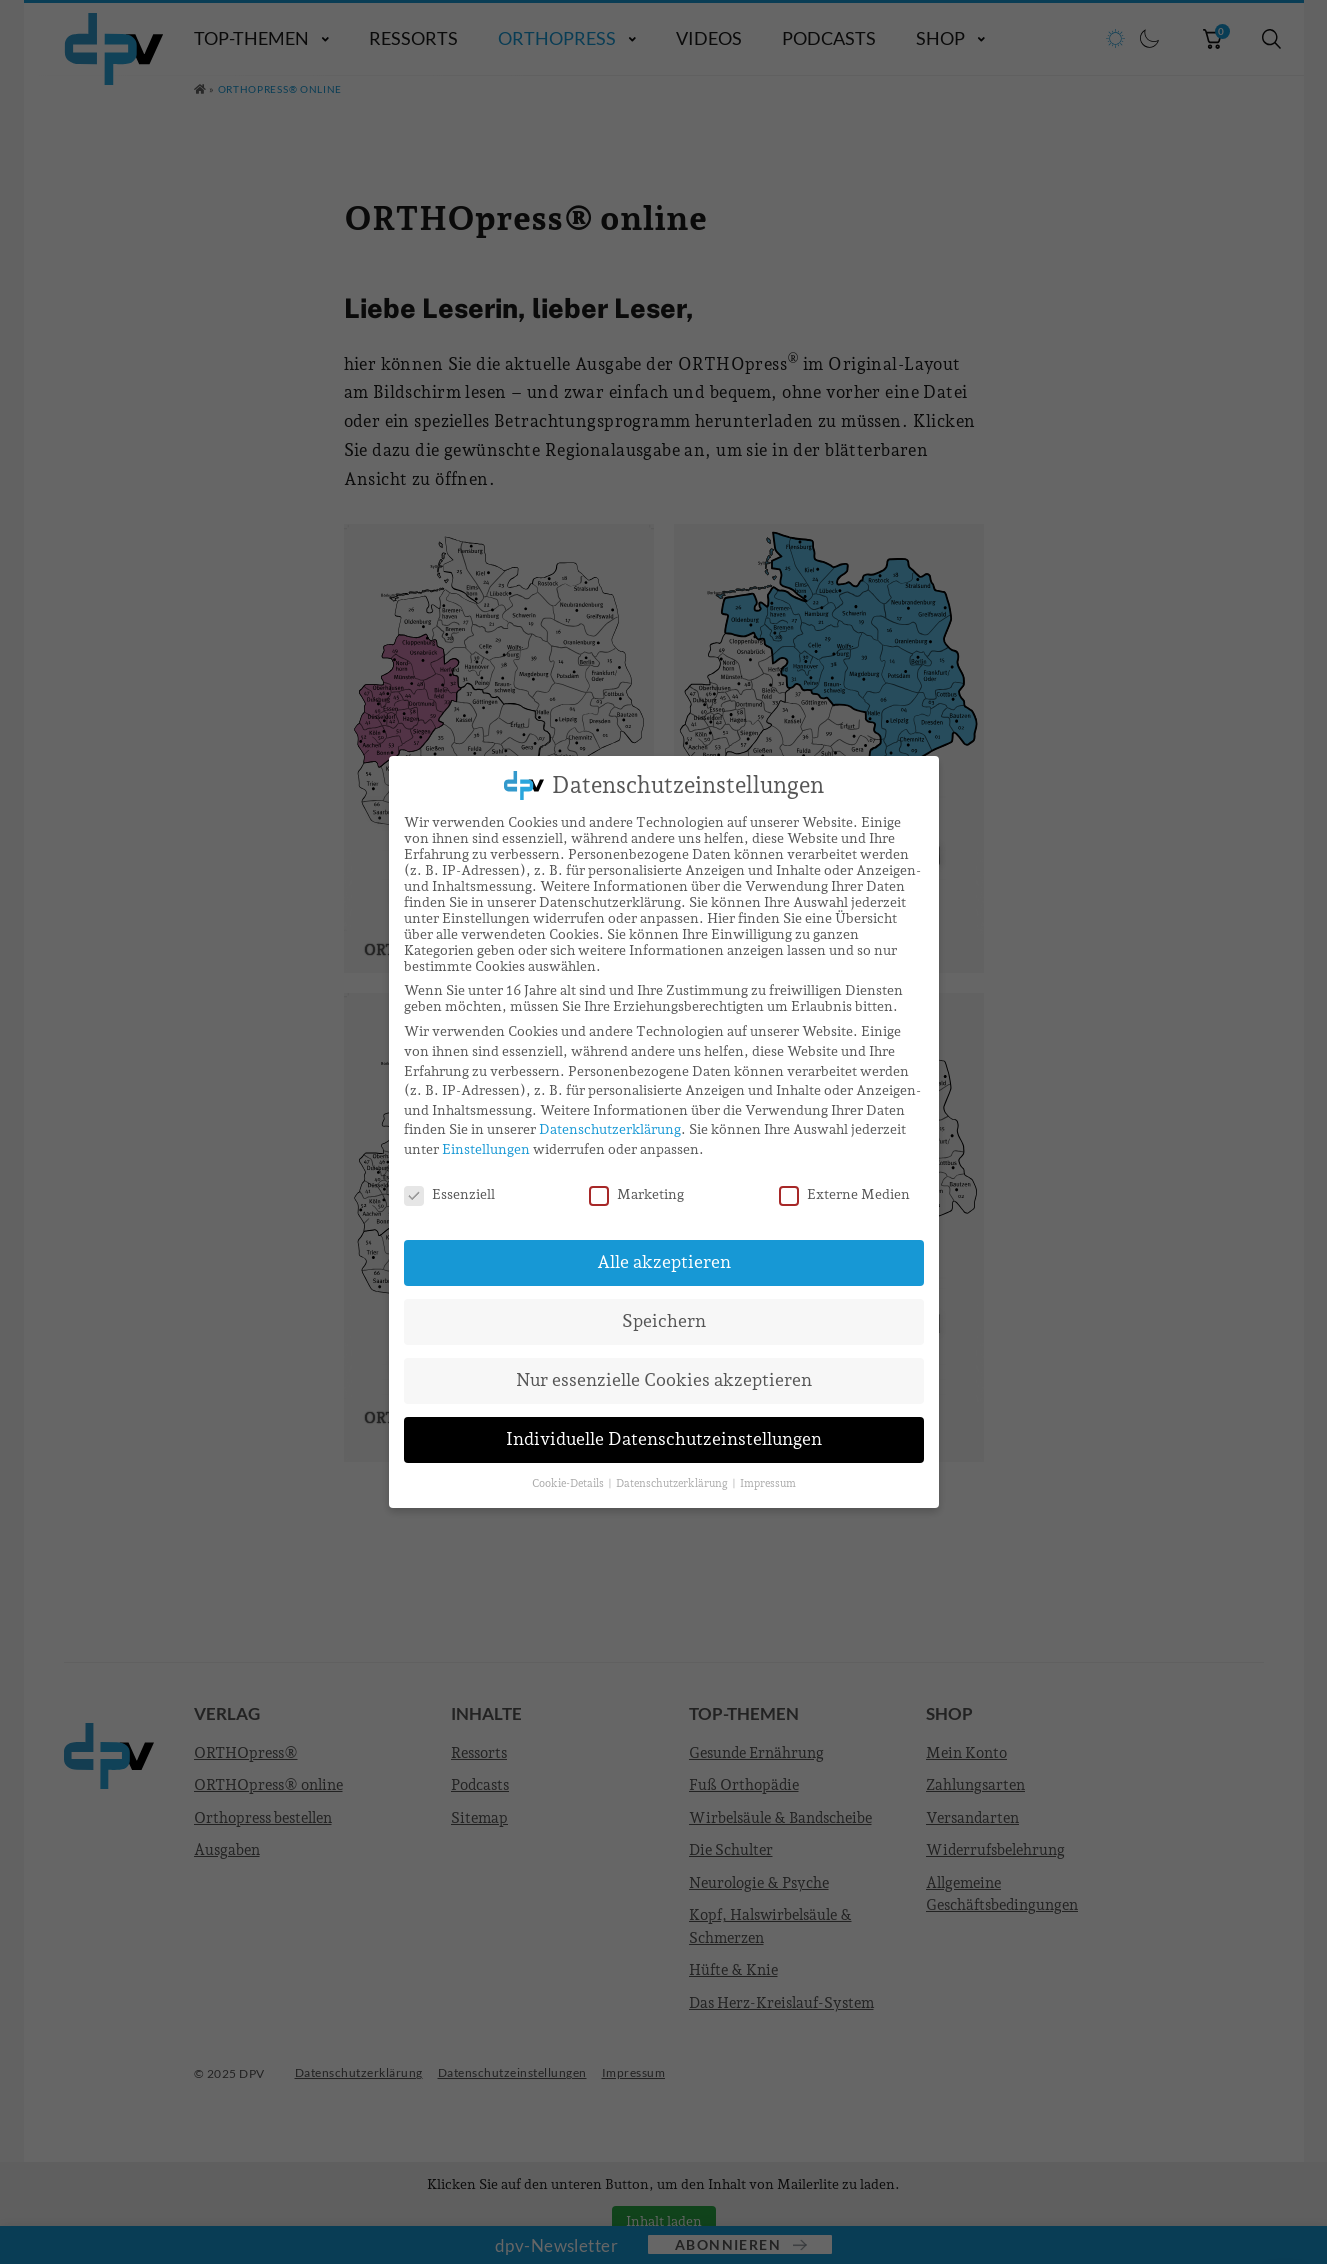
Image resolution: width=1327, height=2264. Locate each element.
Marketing (636, 1194)
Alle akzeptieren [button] (664, 1262)
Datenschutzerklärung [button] (673, 1483)
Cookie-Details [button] (569, 1483)
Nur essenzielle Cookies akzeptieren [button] (664, 1380)
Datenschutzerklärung (610, 1129)
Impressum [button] (768, 1483)
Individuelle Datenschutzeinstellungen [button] (664, 1439)
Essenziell (449, 1194)
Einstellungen (486, 1149)
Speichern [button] (664, 1321)
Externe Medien (844, 1194)
